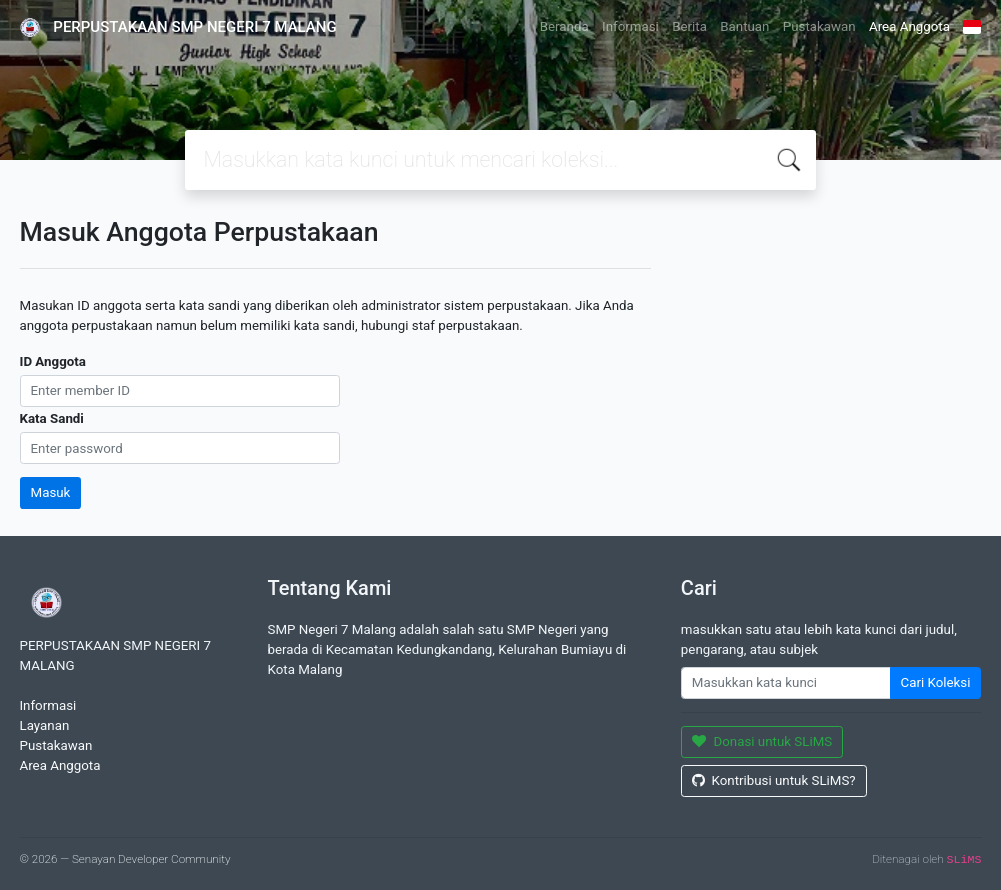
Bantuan (744, 26)
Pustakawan (819, 26)
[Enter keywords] (786, 683)
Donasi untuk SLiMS (762, 741)
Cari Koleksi (936, 682)
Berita (689, 26)
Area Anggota (909, 26)
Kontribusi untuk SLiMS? (774, 780)
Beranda (564, 26)
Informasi (630, 26)
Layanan (45, 725)
